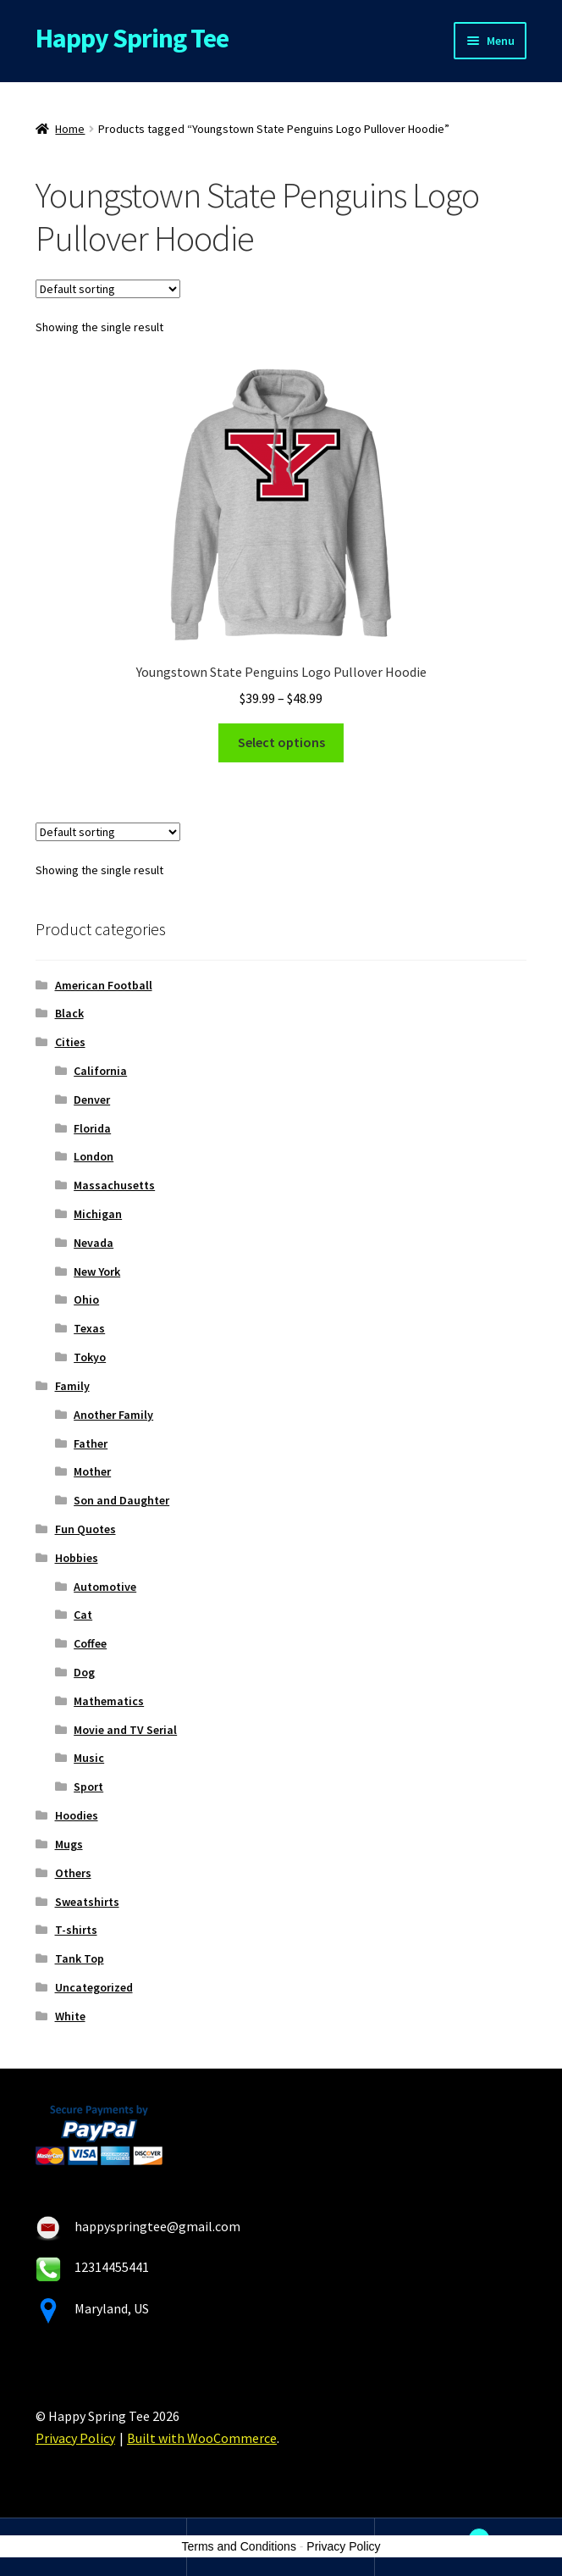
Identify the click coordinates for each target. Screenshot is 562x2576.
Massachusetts (114, 1185)
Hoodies (76, 1815)
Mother (92, 1471)
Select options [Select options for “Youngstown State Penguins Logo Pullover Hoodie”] (281, 742)
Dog (84, 1672)
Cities (70, 1042)
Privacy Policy (75, 2437)
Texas (89, 1328)
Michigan (98, 1214)
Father (90, 1443)
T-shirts (76, 1929)
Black (69, 1013)
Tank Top (79, 1958)
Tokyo (90, 1357)
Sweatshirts (87, 1901)
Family (72, 1385)
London (93, 1156)
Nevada (93, 1242)
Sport (88, 1786)
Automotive (105, 1586)
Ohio (86, 1299)
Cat (83, 1614)
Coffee (90, 1643)
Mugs (69, 1844)
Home (70, 128)
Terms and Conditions (239, 2546)
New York (97, 1271)
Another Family (113, 1414)
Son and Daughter (121, 1500)
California (100, 1070)
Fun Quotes (85, 1529)
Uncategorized (94, 1987)
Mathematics (109, 1701)
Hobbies (76, 1557)
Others (73, 1873)
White (70, 2016)
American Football (103, 985)
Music (89, 1757)
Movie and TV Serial (125, 1729)
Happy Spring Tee (132, 38)
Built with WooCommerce (202, 2437)
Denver (92, 1099)
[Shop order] (108, 289)
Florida (92, 1128)
